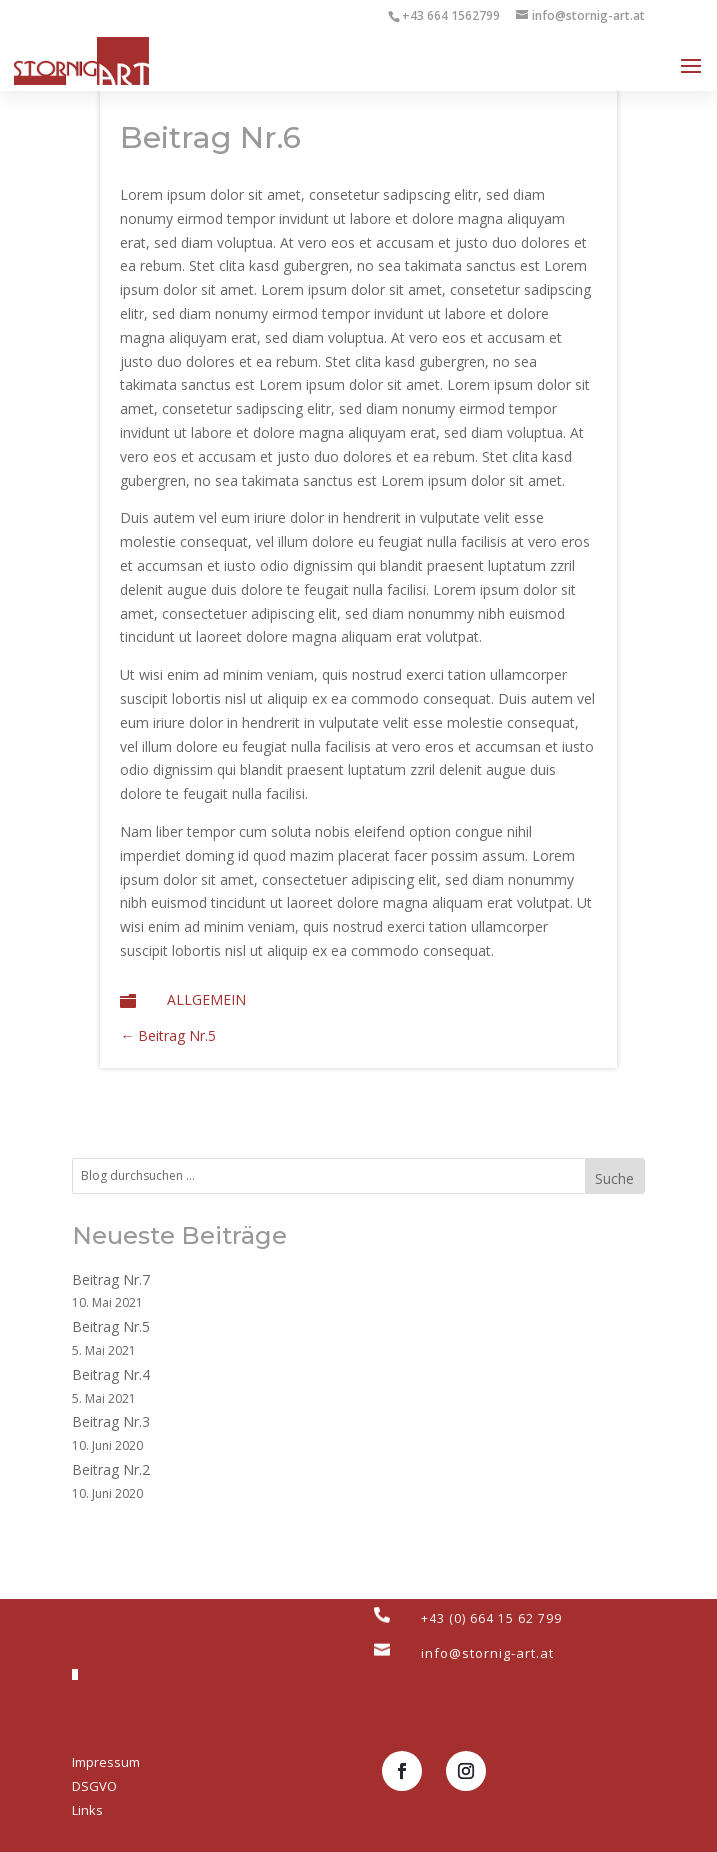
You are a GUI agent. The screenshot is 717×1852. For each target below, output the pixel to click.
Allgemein (206, 999)
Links (87, 1810)
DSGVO (94, 1786)
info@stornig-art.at (487, 1653)
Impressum (106, 1762)
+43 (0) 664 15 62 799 (491, 1618)
